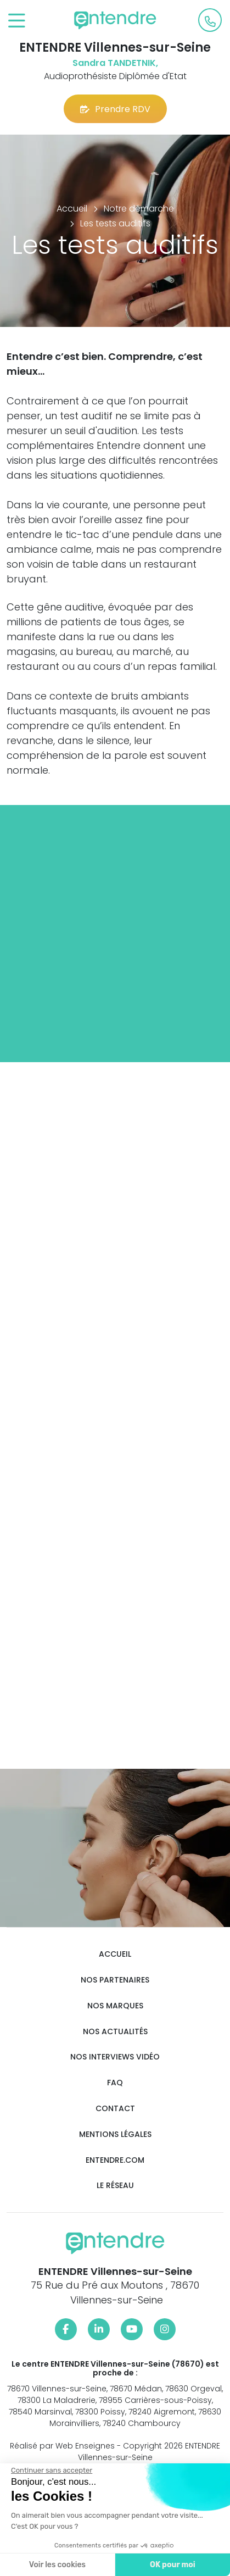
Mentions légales (115, 2134)
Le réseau (115, 2185)
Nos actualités (115, 2031)
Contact (115, 2108)
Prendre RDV (115, 109)
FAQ (115, 2083)
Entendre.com (115, 2160)
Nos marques (115, 2006)
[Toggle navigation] (16, 21)
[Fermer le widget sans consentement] (51, 2470)
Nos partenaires (115, 1980)
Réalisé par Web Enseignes (62, 2445)
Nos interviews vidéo (115, 2057)
